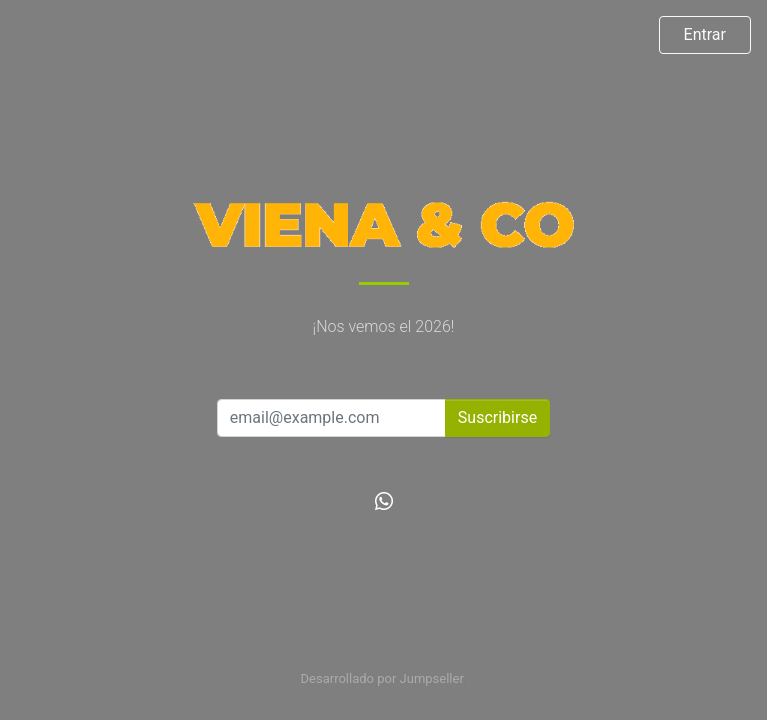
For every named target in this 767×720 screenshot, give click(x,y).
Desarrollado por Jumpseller (382, 678)
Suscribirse (497, 417)
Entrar (705, 34)
